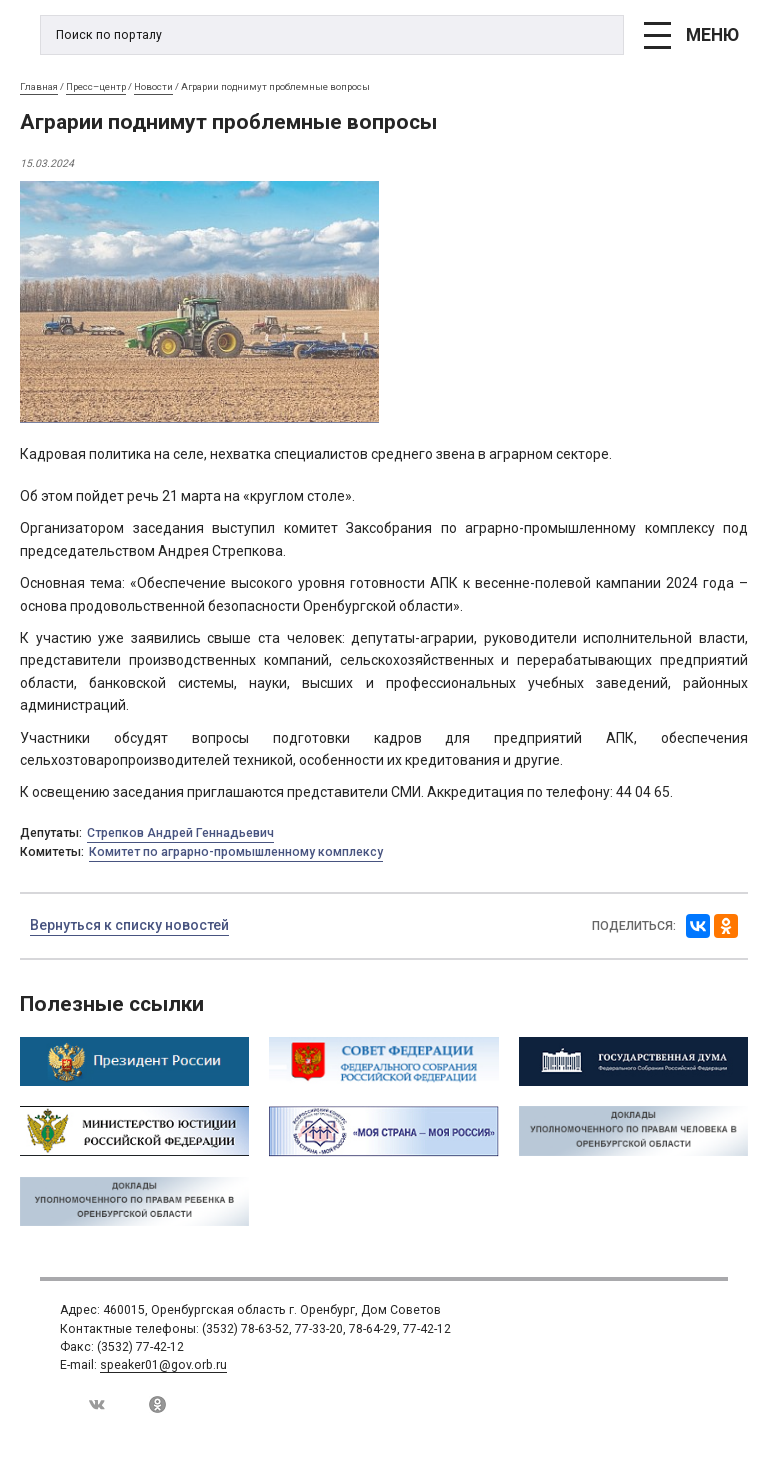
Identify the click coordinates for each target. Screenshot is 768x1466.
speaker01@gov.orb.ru (163, 1365)
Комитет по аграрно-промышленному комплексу (236, 852)
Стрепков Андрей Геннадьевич (180, 833)
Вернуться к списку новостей (129, 925)
